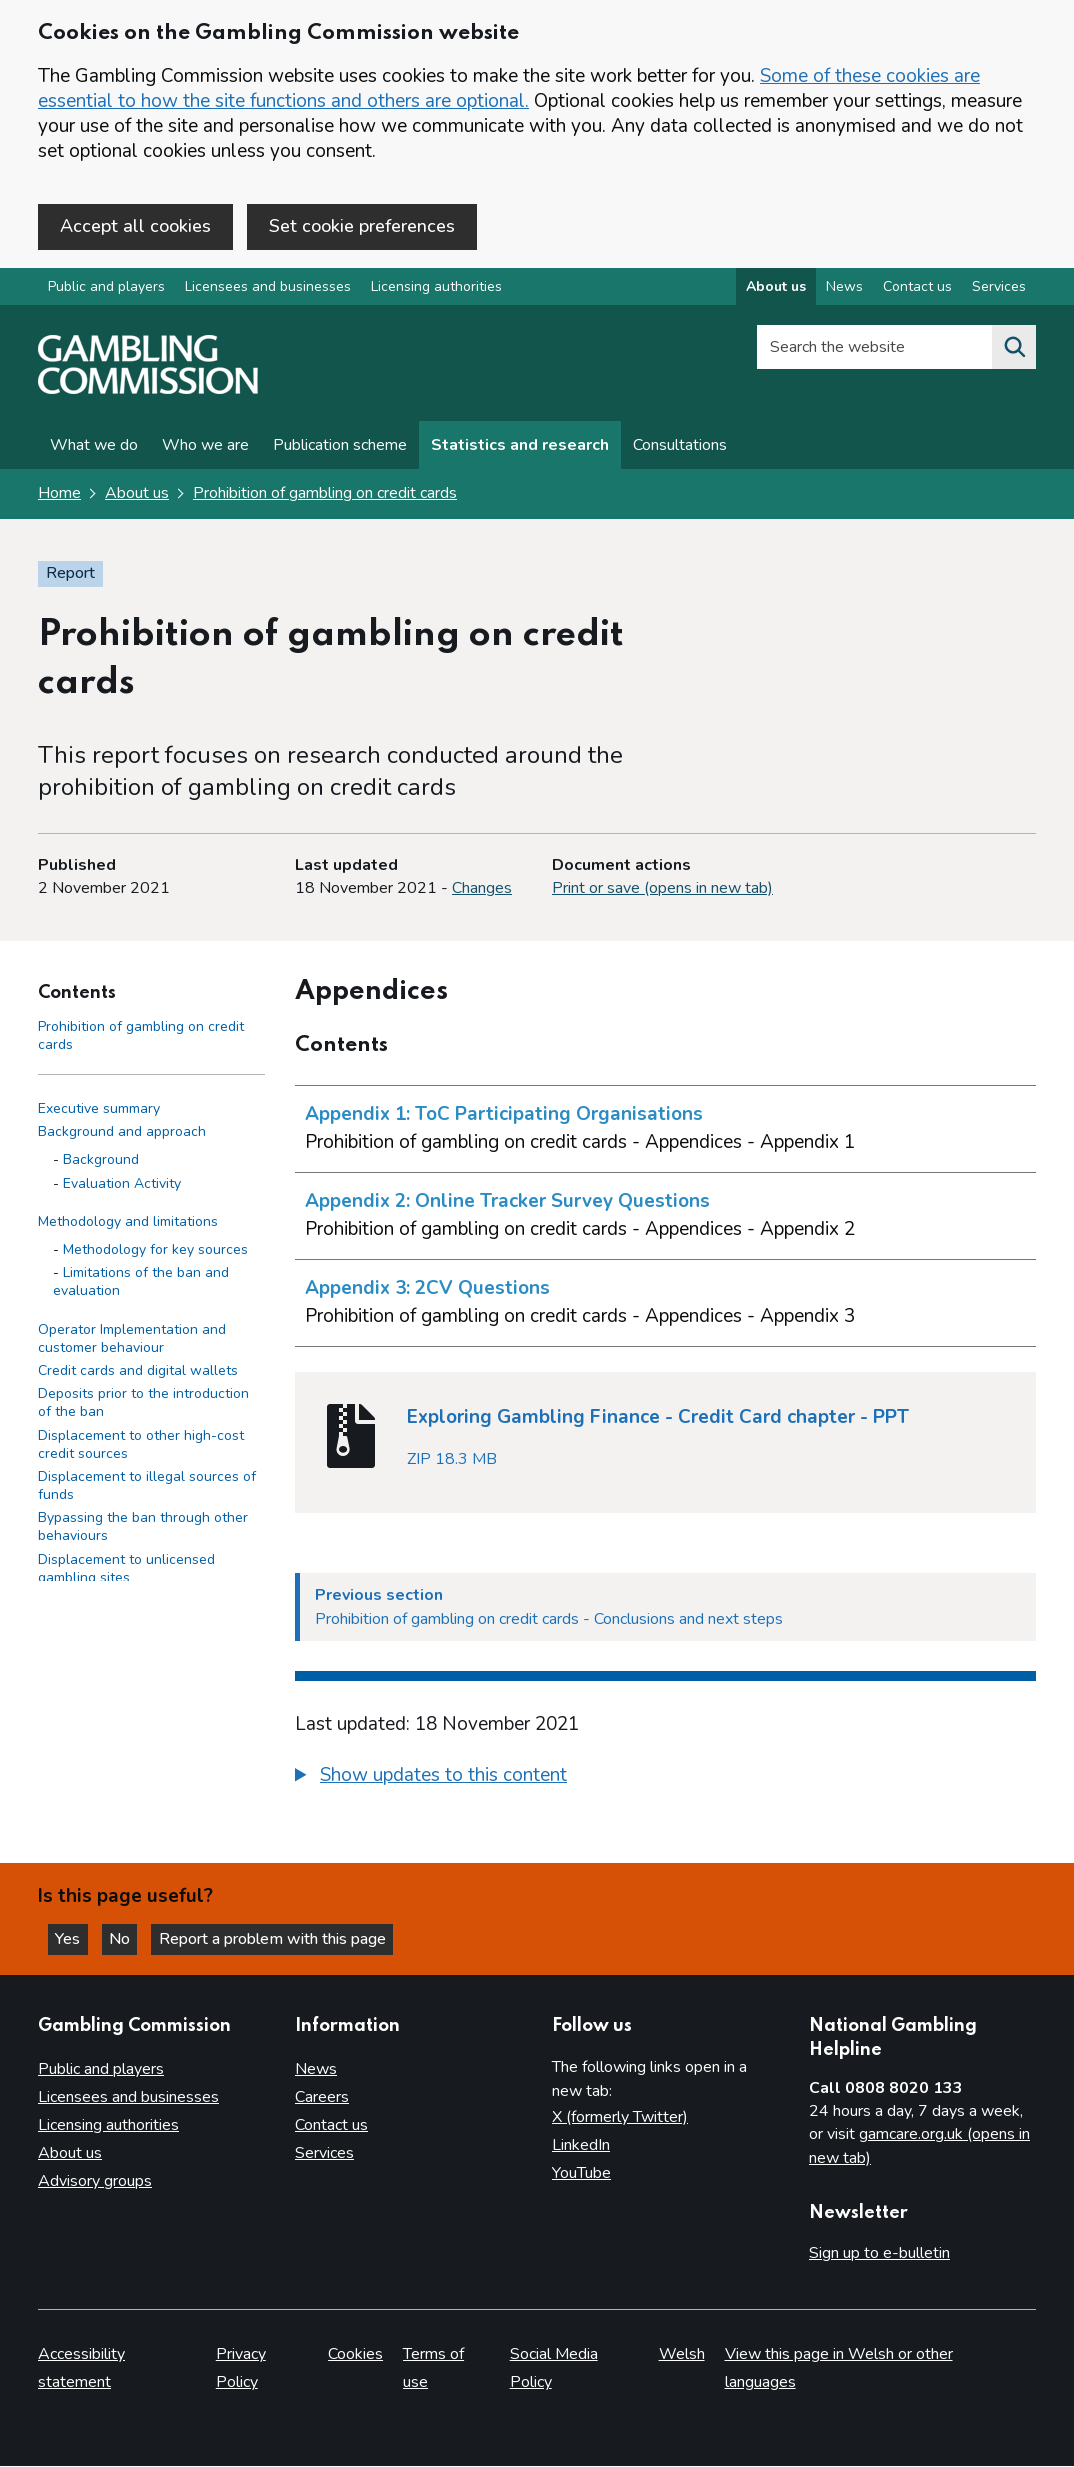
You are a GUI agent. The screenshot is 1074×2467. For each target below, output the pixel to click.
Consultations (680, 447)
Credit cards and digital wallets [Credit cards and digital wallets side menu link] (138, 1372)
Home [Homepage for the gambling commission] (59, 495)
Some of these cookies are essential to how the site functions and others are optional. (509, 88)
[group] (665, 1779)
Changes (482, 890)
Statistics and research (520, 447)
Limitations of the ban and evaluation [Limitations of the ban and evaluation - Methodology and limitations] (141, 1283)
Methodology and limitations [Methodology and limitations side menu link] (128, 1222)
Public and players (106, 288)
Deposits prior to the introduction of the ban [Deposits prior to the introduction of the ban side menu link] (143, 1404)
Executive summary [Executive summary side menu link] (99, 1110)
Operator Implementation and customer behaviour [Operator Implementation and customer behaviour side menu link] (132, 1339)
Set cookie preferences (362, 226)
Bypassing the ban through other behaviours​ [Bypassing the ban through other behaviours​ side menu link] (143, 1528)
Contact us (331, 2125)
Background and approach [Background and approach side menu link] (122, 1133)
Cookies (355, 2355)
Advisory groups (95, 2181)
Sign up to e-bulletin (879, 2253)
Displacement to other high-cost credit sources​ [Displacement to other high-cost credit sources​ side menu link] (141, 1445)
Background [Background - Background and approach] (101, 1161)
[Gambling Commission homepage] (148, 391)
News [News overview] (844, 288)
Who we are (205, 447)
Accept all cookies (135, 226)
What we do (94, 447)
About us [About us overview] (776, 288)
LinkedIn (581, 2145)
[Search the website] (1014, 349)
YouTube (581, 2173)
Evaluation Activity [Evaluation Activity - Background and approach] (122, 1184)
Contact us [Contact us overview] (917, 288)
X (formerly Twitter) (620, 2117)
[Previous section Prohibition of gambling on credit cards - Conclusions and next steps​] (665, 1608)
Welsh (682, 2355)
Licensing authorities (436, 288)
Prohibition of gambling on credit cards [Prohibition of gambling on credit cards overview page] (325, 495)
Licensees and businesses (268, 288)
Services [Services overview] (999, 288)
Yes (74, 1938)
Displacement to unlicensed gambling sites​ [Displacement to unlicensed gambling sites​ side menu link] (126, 1569)
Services (324, 2153)
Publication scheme (340, 447)
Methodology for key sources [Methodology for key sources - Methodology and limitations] (155, 1251)
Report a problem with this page (280, 1938)
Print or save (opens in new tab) (662, 890)
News (316, 2069)
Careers (322, 2097)
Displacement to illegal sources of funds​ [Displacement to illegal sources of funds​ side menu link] (147, 1487)
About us (137, 495)
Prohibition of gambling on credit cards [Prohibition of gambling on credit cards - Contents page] (141, 1036)
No (129, 1938)
